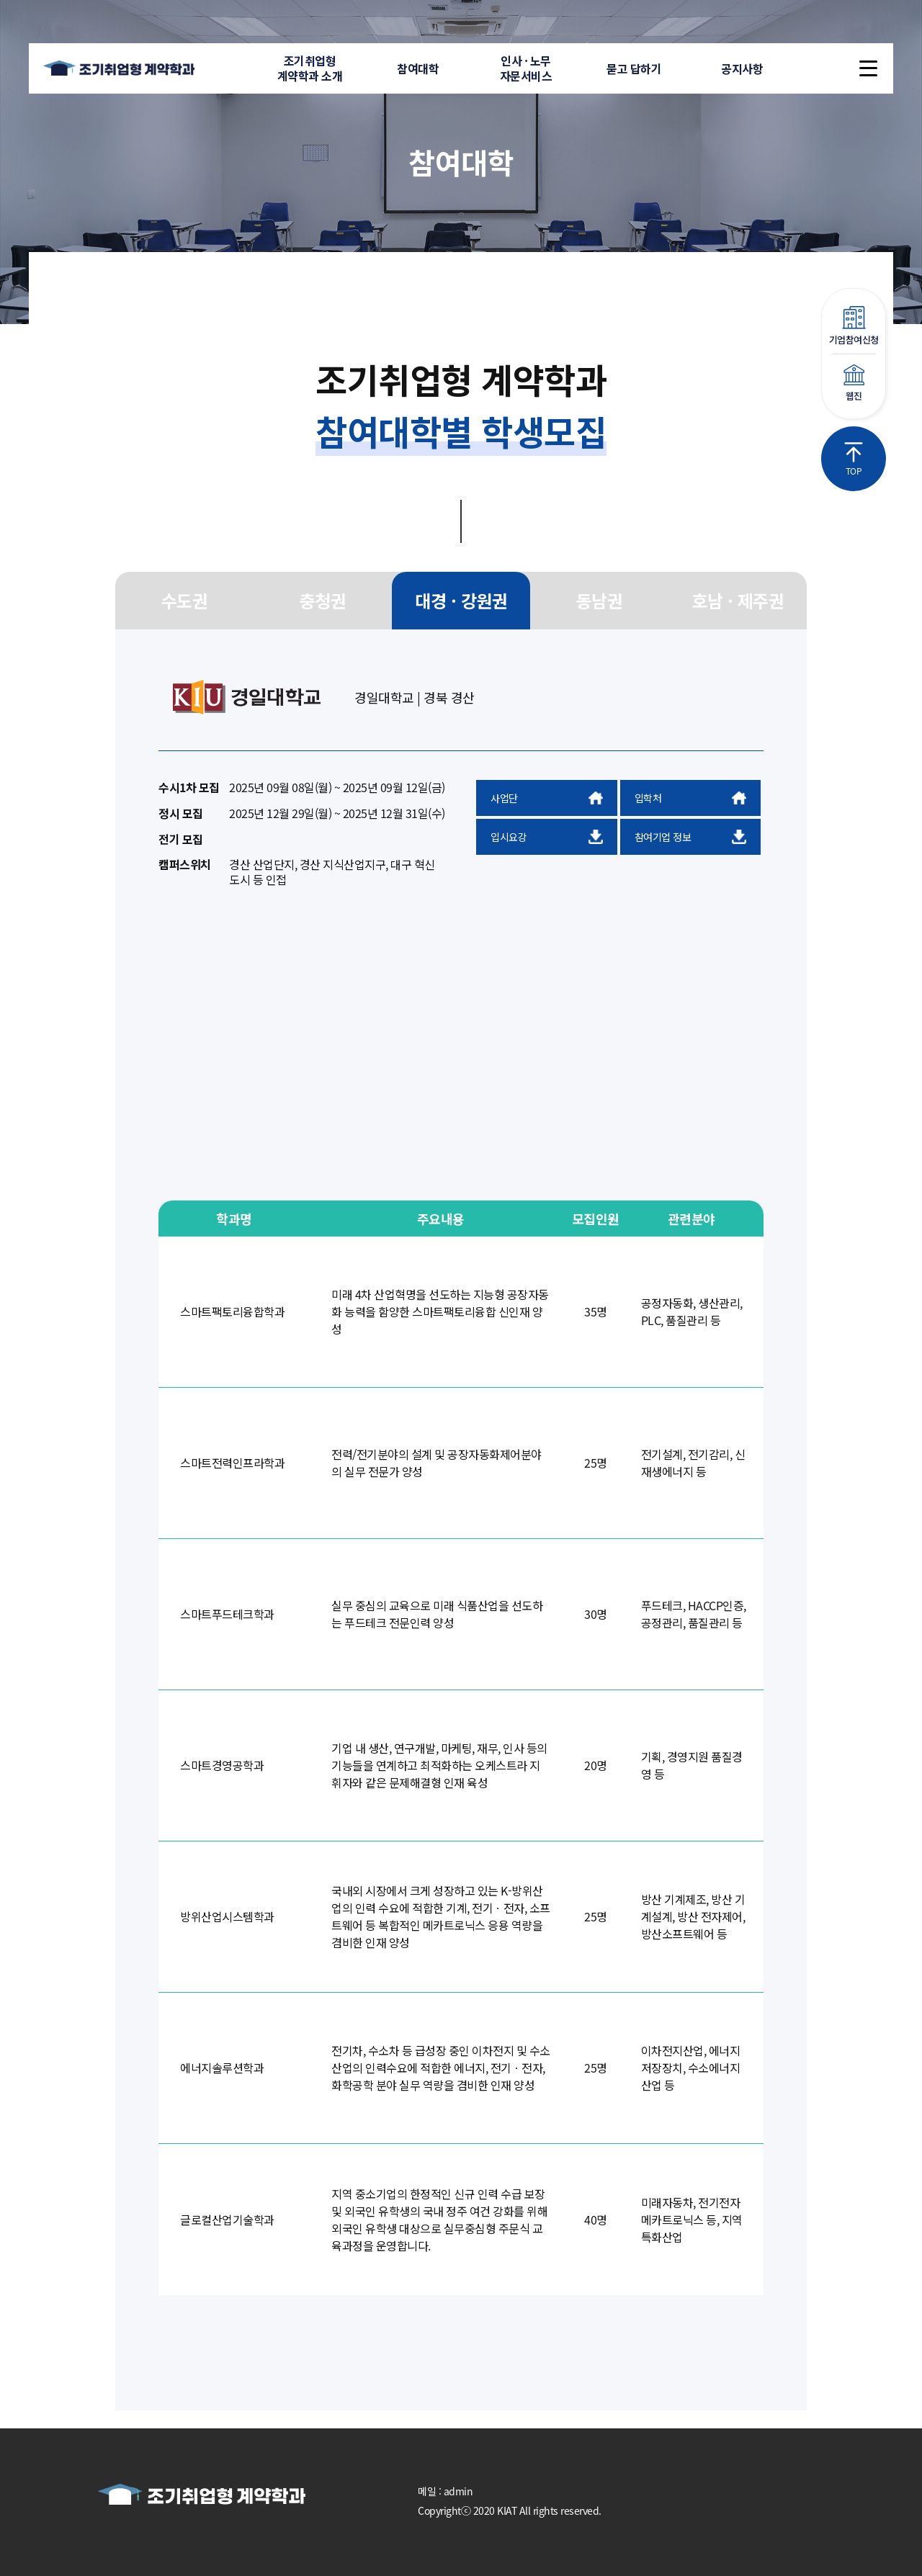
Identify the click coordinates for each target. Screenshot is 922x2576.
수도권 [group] (184, 600)
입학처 (691, 798)
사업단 (547, 798)
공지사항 (742, 68)
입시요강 (547, 837)
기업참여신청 (853, 326)
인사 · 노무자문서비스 (526, 68)
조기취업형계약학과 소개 (310, 68)
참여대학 (418, 68)
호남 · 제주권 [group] (738, 600)
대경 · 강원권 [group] (461, 600)
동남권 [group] (599, 600)
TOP (853, 459)
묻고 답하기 (634, 68)
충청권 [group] (323, 600)
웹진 (853, 383)
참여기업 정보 (691, 837)
